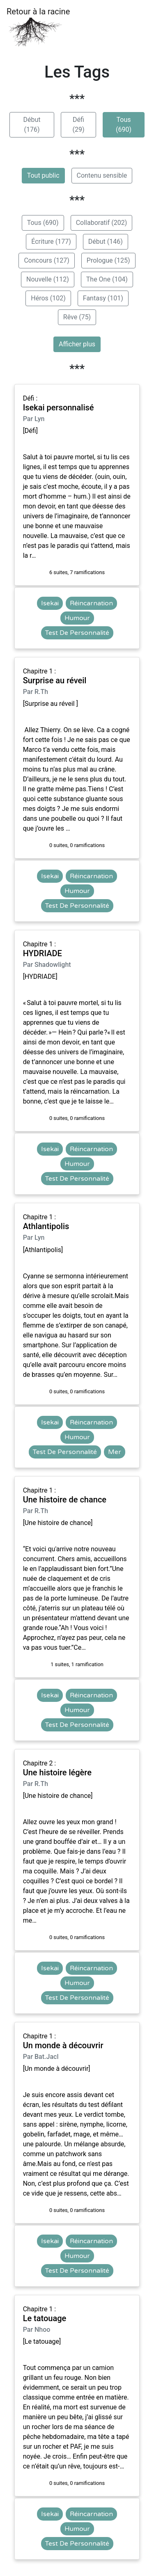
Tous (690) (123, 124)
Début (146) (105, 241)
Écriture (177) (51, 241)
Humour (77, 618)
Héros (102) (48, 298)
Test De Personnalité (77, 633)
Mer (114, 1452)
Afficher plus (77, 344)
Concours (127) (46, 260)
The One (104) (107, 279)
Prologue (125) (108, 260)
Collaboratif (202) (101, 223)
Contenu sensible (102, 175)
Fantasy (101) (103, 298)
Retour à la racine (38, 27)
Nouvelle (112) (47, 279)
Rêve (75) (77, 317)
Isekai (50, 603)
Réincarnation (91, 603)
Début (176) (31, 124)
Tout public (43, 175)
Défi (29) (78, 124)
